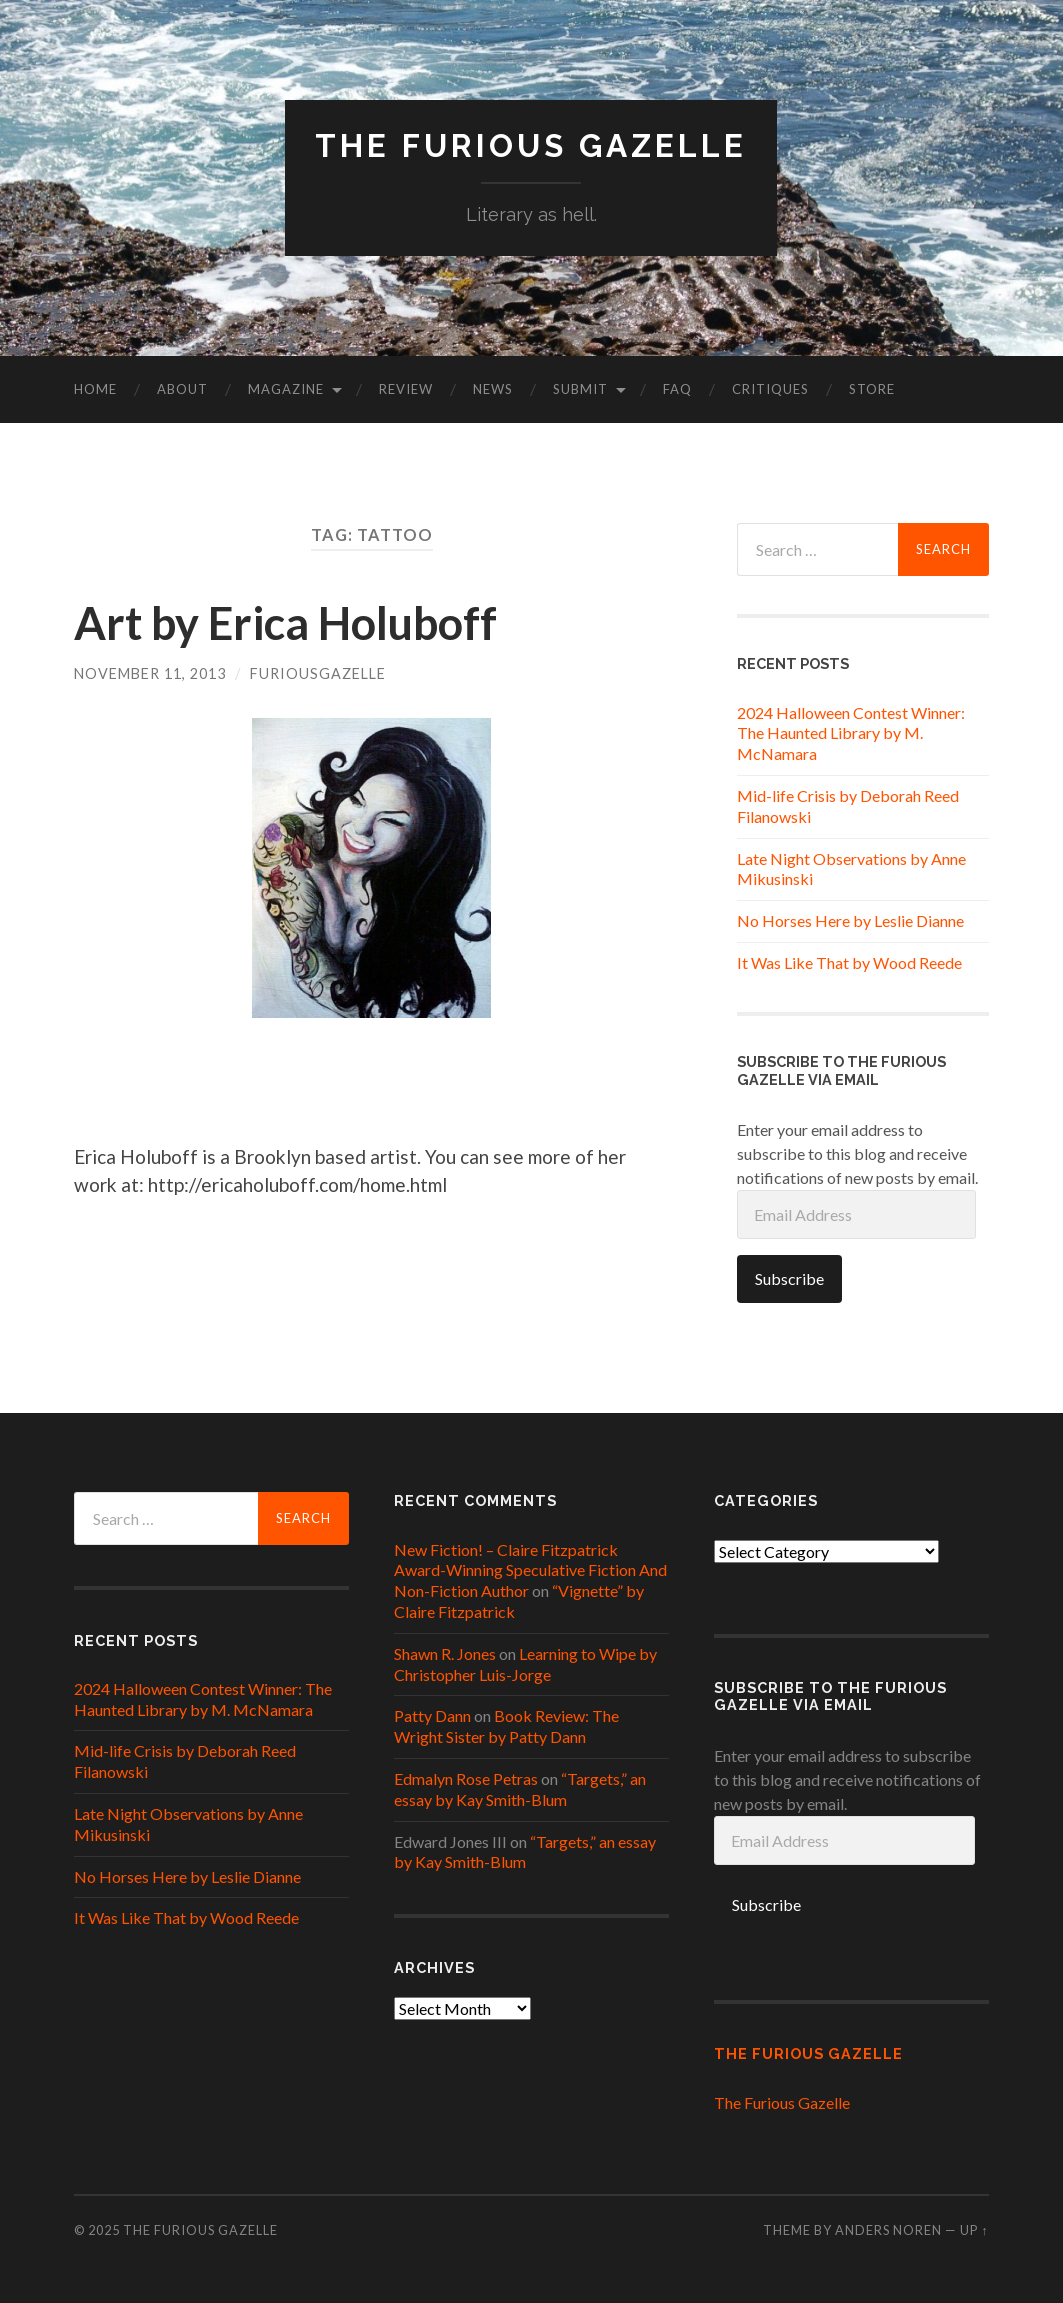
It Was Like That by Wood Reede (849, 962)
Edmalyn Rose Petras (466, 1778)
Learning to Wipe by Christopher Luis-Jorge (525, 1664)
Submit (580, 389)
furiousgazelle (318, 673)
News (493, 389)
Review (406, 389)
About (182, 389)
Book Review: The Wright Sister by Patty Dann (506, 1726)
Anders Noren (888, 2230)
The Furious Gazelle (531, 145)
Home (95, 389)
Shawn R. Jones (445, 1653)
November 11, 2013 (150, 673)
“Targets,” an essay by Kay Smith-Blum (520, 1789)
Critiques (770, 389)
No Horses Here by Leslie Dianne (850, 920)
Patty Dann (432, 1715)
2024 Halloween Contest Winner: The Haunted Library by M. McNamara (851, 733)
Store (872, 389)
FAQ (677, 389)
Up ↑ (974, 2230)
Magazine (286, 389)
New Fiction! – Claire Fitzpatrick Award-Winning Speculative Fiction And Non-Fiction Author (530, 1570)
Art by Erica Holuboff (285, 623)
